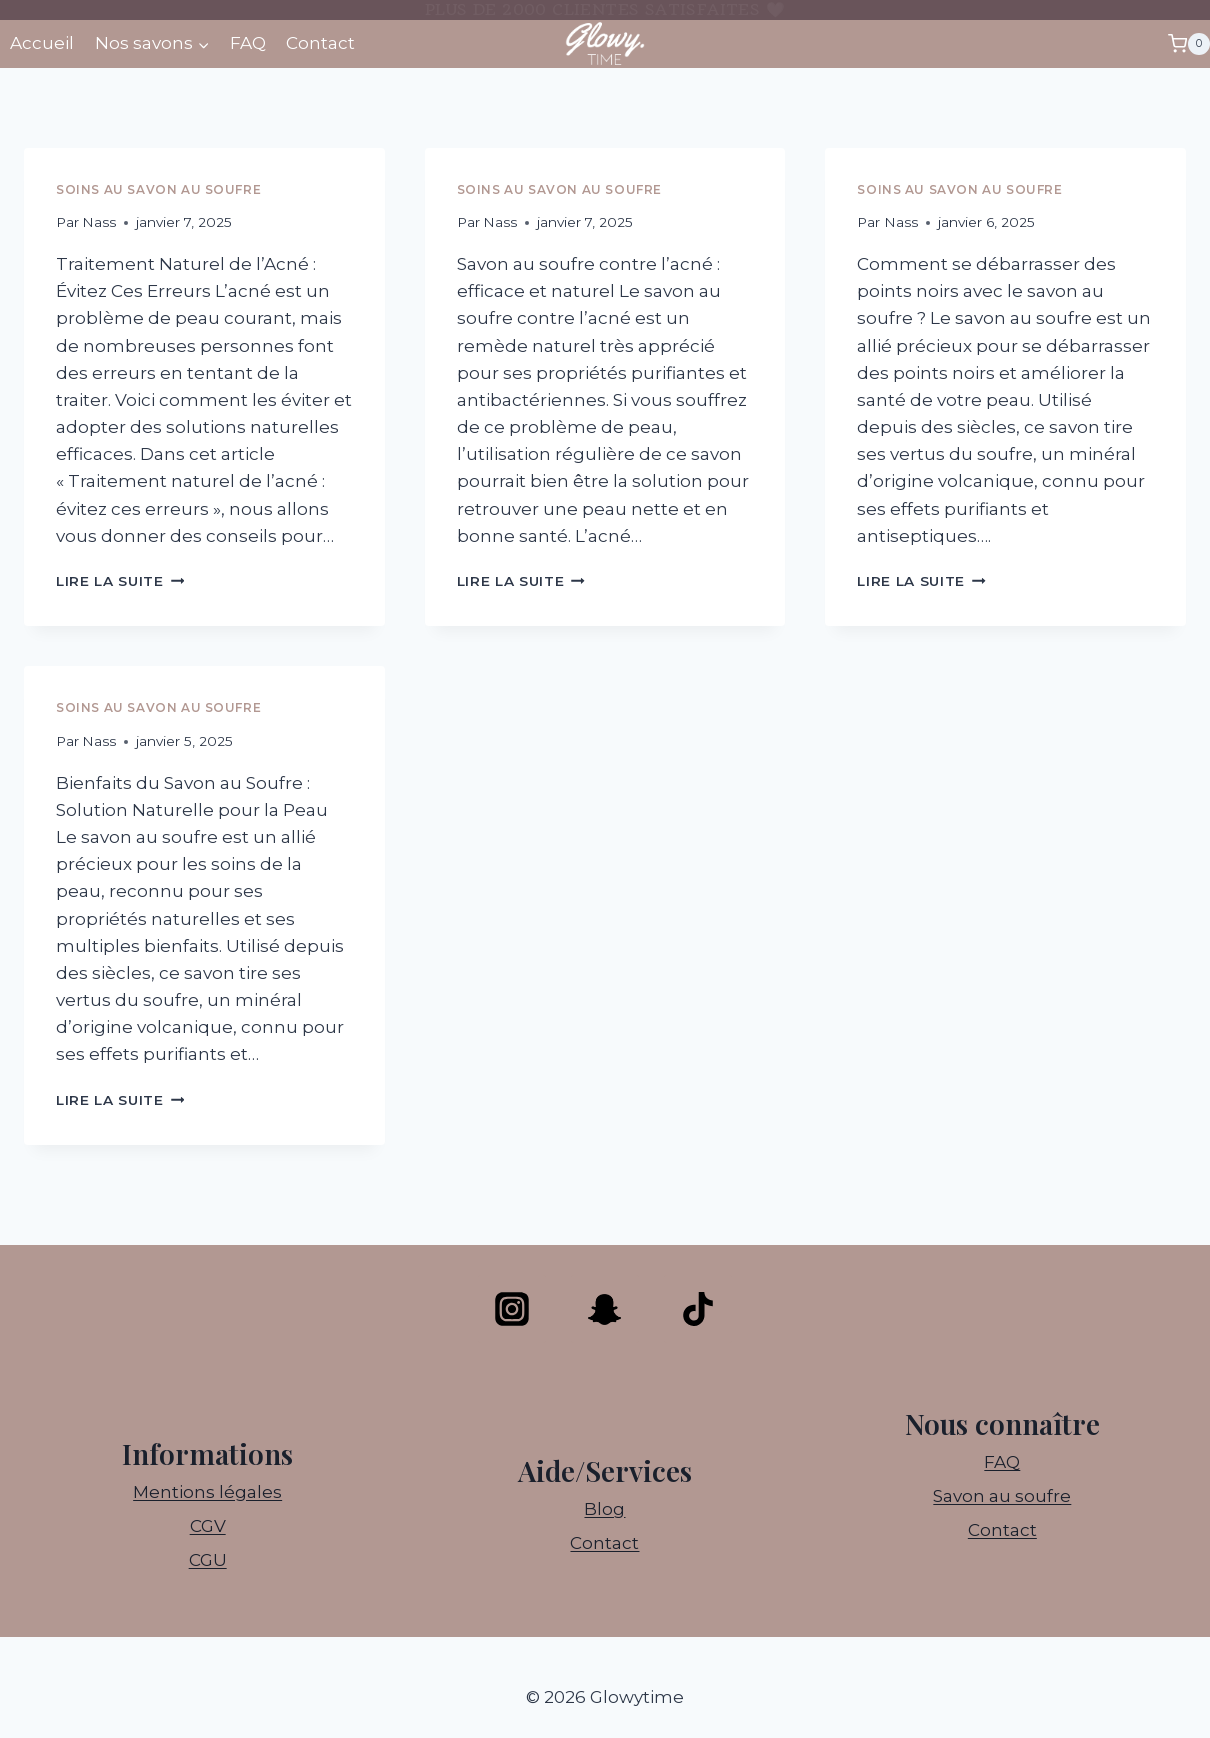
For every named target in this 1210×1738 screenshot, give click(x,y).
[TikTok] (698, 1309)
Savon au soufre (1002, 1496)
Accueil (42, 43)
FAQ (248, 43)
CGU (208, 1560)
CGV (208, 1526)
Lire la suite (120, 581)
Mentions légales (207, 1492)
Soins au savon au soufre (158, 189)
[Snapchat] (605, 1309)
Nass (99, 222)
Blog (604, 1509)
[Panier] (1189, 44)
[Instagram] (512, 1309)
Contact (320, 43)
